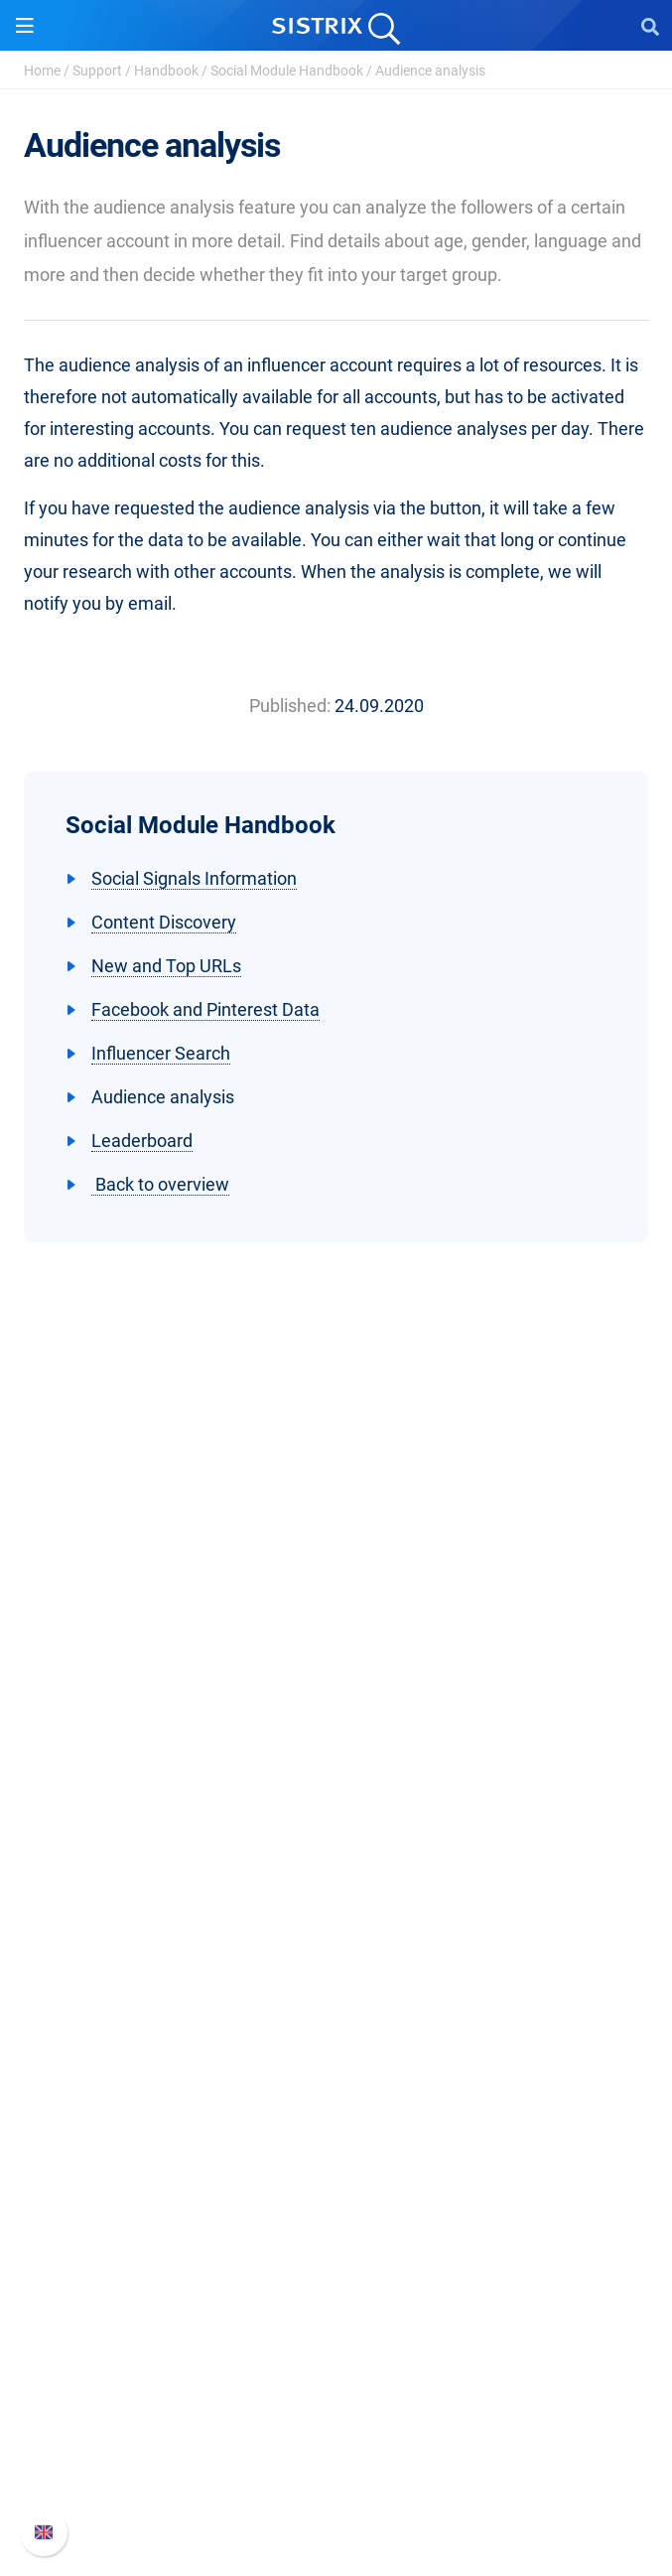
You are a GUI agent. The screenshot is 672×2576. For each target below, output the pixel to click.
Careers (336, 1710)
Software (336, 1868)
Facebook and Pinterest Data (205, 1009)
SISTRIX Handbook (336, 2361)
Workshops (336, 2133)
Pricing (336, 1906)
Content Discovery (163, 922)
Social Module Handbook (286, 70)
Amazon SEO (336, 1969)
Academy (336, 2165)
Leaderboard (142, 1140)
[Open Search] (650, 26)
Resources (336, 2064)
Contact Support (336, 2456)
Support (97, 70)
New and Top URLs (166, 965)
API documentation (336, 2424)
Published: (290, 705)
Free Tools (336, 2228)
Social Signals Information (194, 878)
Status (336, 2488)
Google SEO (336, 1938)
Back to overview (160, 1184)
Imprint (336, 1805)
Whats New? (336, 2392)
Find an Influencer (336, 2001)
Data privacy (336, 1774)
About (336, 1678)
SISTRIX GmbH (336, 1641)
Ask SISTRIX (336, 2101)
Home (42, 70)
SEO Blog (336, 2197)
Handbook (166, 70)
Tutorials (336, 2260)
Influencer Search (160, 1053)
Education (336, 1742)
